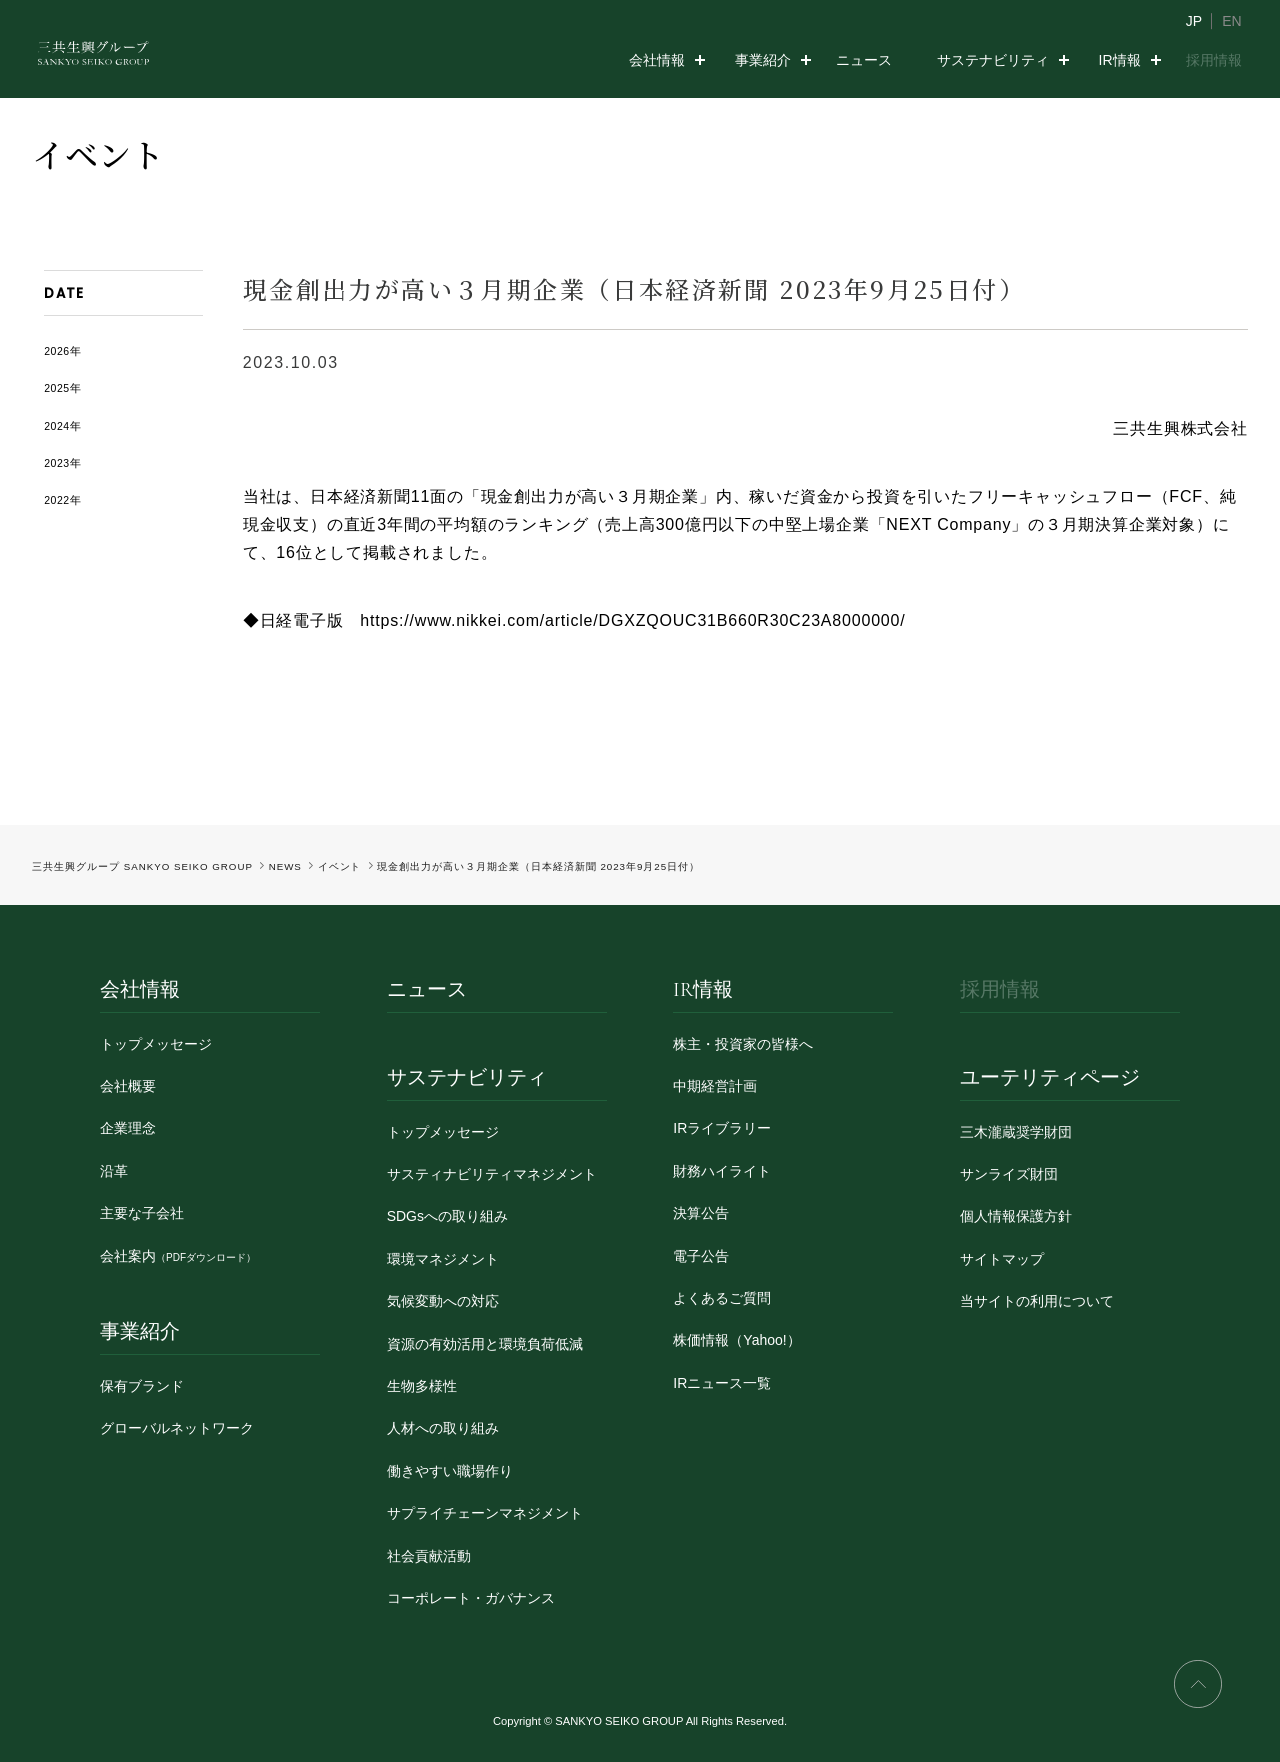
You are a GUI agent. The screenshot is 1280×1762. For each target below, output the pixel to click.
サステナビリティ (993, 60)
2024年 (62, 426)
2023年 (62, 463)
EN (1231, 21)
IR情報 (1120, 60)
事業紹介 (763, 60)
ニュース (864, 60)
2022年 (62, 500)
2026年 (62, 351)
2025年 (62, 388)
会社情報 (657, 60)
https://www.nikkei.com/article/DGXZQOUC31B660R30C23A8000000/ (632, 620)
